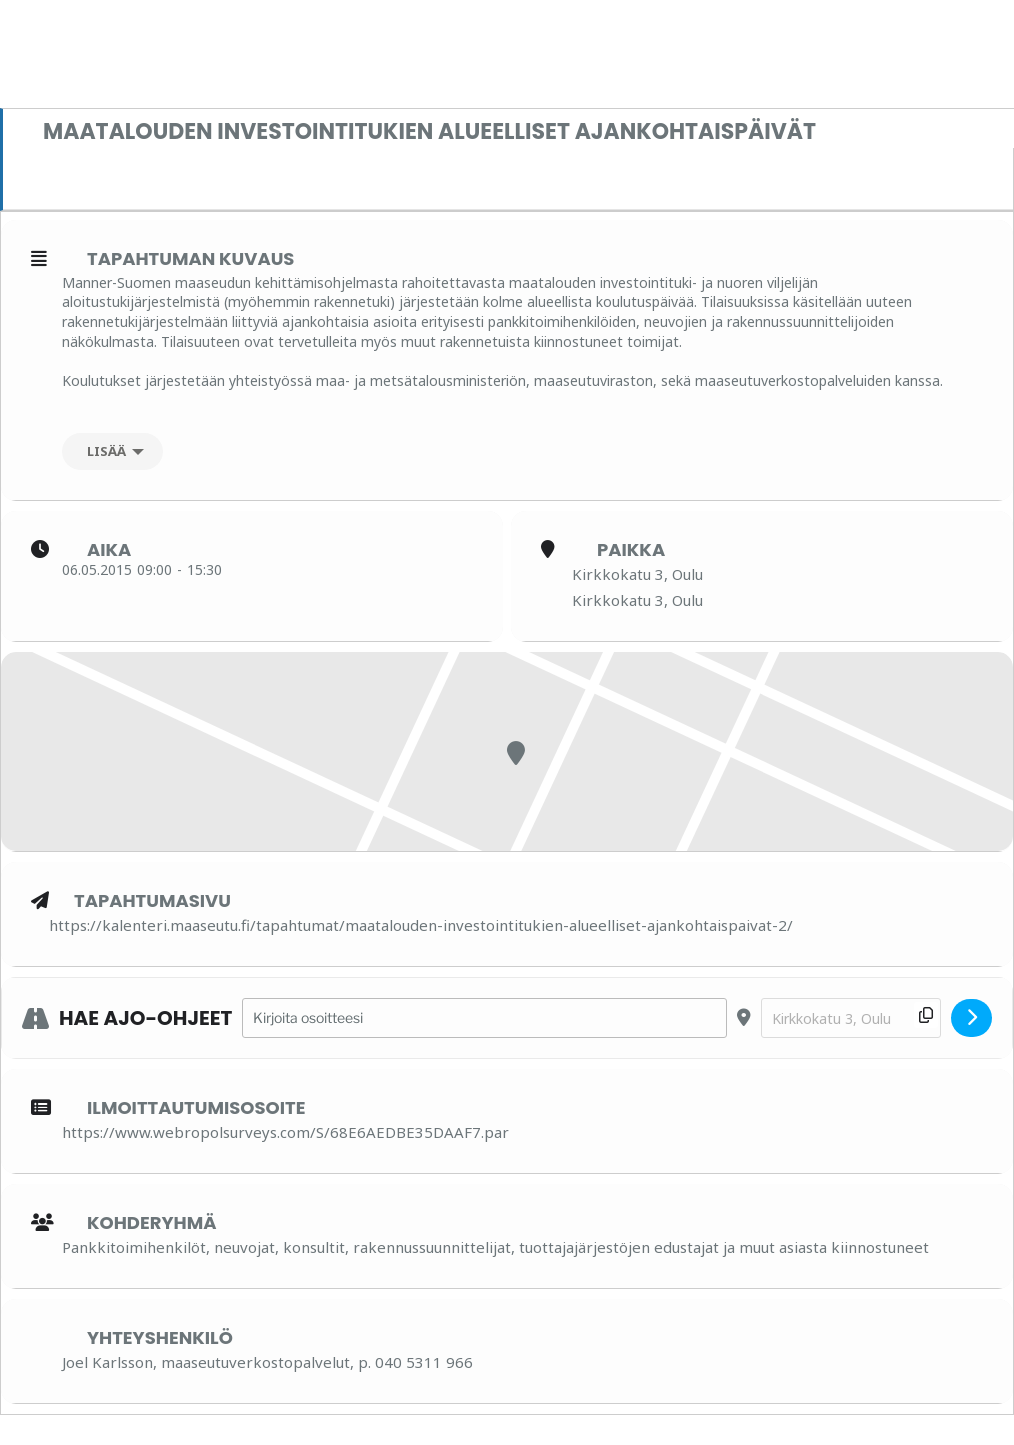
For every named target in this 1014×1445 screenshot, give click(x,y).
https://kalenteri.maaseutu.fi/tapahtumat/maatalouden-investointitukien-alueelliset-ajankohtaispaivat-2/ (421, 925)
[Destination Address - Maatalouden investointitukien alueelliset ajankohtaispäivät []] (851, 1018)
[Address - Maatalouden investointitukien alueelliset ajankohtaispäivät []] (484, 1018)
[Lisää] (112, 451)
